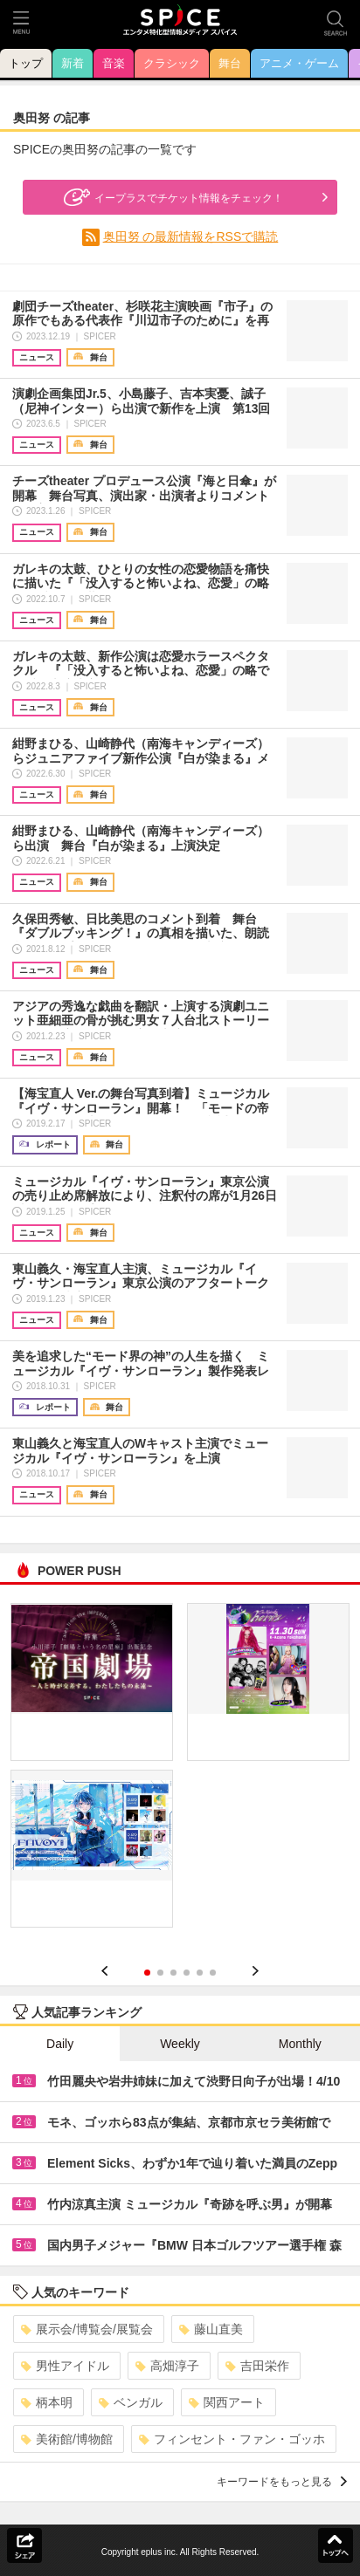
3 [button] (173, 1973)
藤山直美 (211, 2329)
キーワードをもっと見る (282, 2482)
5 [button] (200, 1973)
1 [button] (147, 1973)
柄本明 (47, 2402)
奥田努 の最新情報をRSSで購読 (191, 236)
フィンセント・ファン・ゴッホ (232, 2439)
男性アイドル (65, 2366)
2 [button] (160, 1973)
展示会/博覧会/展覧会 (87, 2329)
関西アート (227, 2402)
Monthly (300, 2044)
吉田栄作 (257, 2366)
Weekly (180, 2044)
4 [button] (186, 1973)
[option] (180, 1771)
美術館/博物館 (67, 2439)
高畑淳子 (167, 2366)
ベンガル (131, 2402)
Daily (59, 2044)
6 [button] (213, 1973)
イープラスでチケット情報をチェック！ (171, 197)
